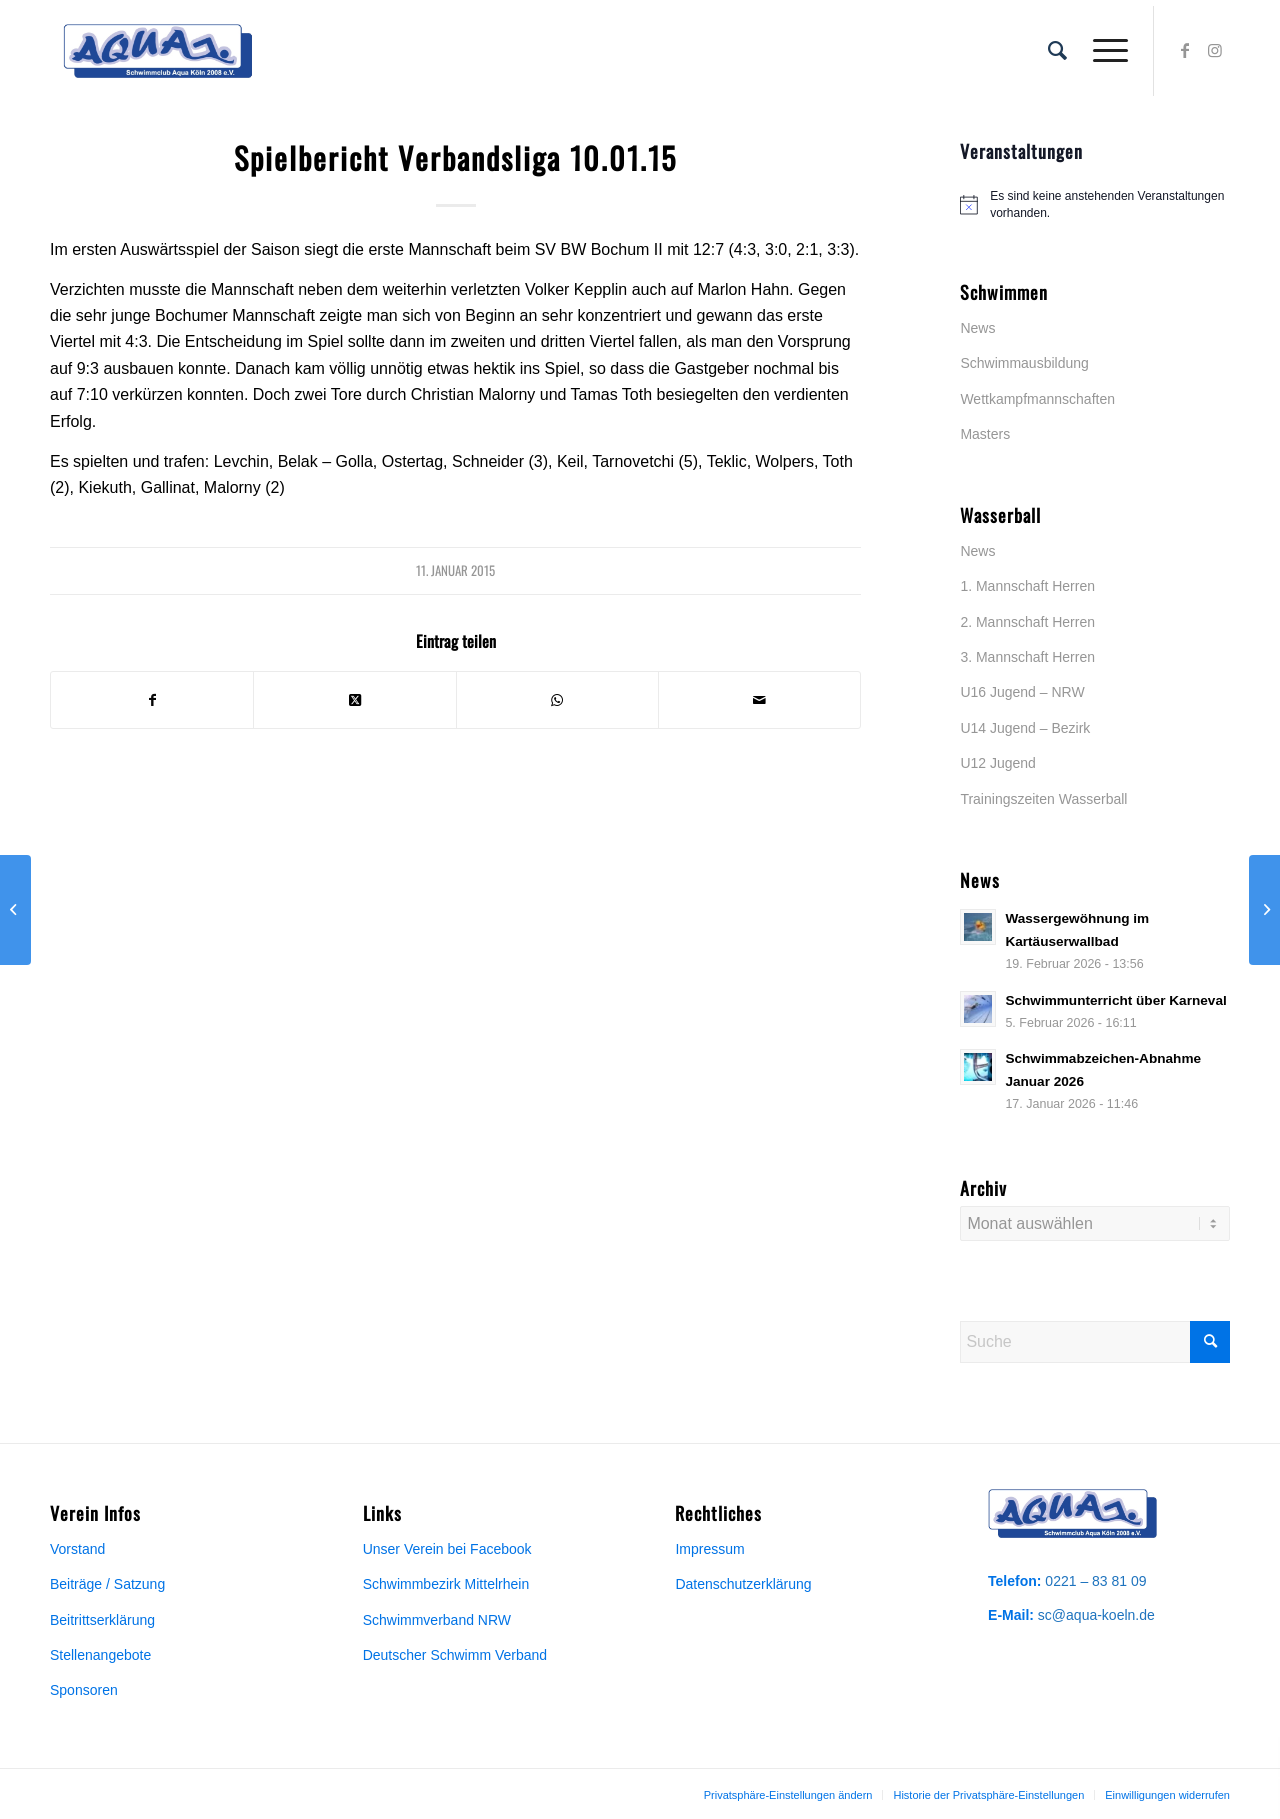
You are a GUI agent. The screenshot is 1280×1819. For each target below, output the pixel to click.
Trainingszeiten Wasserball (1043, 799)
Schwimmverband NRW (437, 1620)
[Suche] (1057, 51)
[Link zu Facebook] (1185, 50)
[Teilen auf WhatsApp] (557, 700)
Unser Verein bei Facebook (447, 1549)
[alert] (1095, 204)
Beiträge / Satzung (107, 1584)
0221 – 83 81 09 (1095, 1581)
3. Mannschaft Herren (1027, 657)
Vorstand (77, 1549)
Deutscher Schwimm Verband (455, 1655)
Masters (985, 434)
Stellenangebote (100, 1655)
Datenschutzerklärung (743, 1584)
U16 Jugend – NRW (1022, 692)
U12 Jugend (998, 763)
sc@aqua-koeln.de (1096, 1615)
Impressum (709, 1549)
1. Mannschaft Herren (1027, 586)
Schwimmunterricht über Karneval (1115, 1000)
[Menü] (1104, 51)
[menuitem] (1057, 51)
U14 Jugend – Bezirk (1025, 728)
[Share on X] (354, 700)
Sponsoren (84, 1690)
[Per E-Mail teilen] (759, 700)
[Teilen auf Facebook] (152, 700)
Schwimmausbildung (1024, 363)
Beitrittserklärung (102, 1620)
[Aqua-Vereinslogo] (157, 51)
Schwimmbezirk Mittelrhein (446, 1584)
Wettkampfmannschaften (1037, 399)
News (977, 328)
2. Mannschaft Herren (1027, 622)
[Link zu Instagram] (1215, 50)
